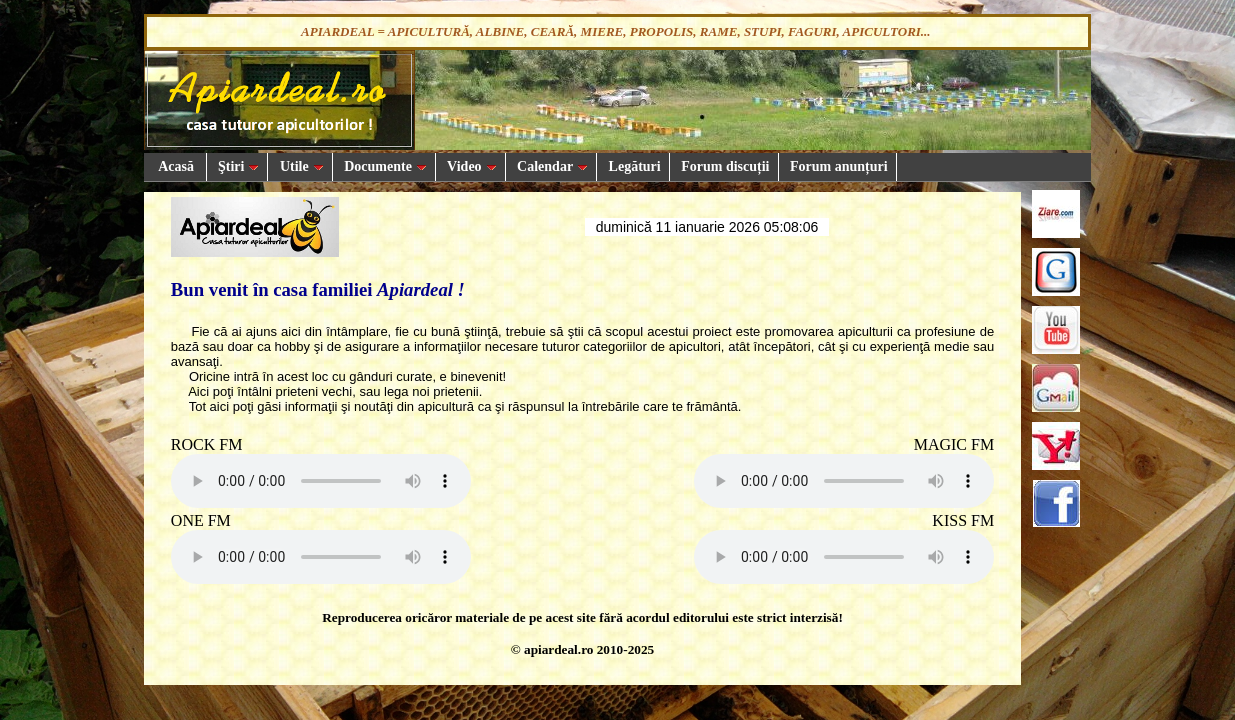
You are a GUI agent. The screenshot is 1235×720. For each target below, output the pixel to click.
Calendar (551, 166)
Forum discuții (724, 166)
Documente (384, 166)
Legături (633, 166)
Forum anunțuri (837, 166)
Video (470, 166)
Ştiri (237, 166)
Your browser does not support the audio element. (321, 481)
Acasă (175, 166)
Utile (299, 166)
